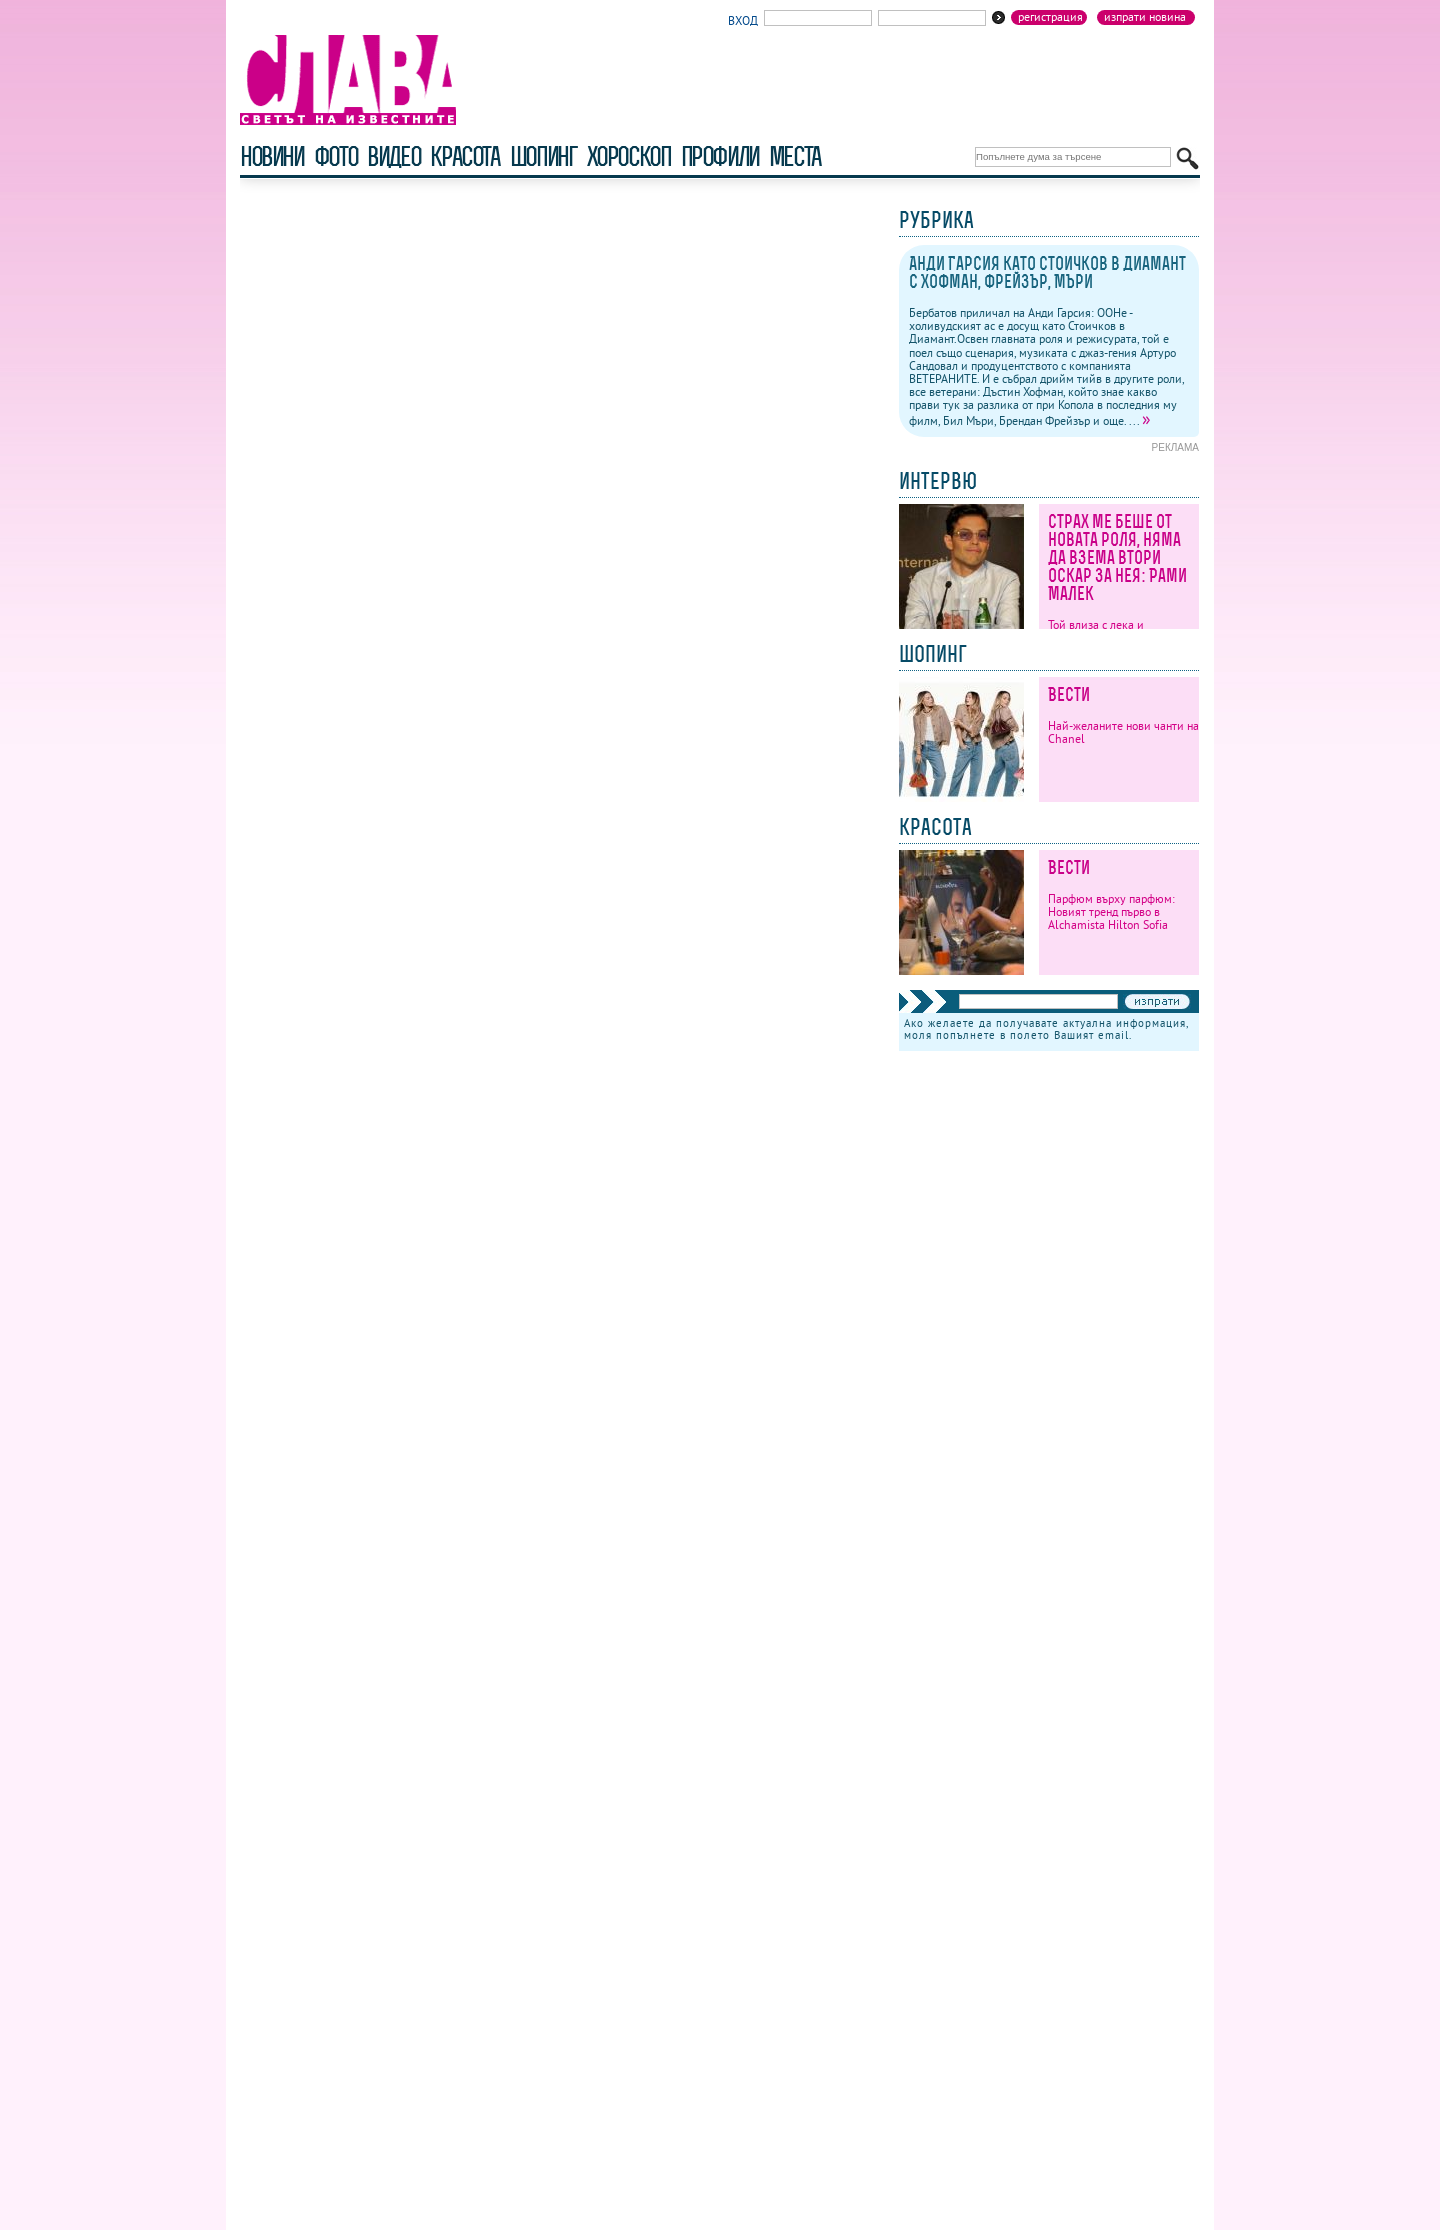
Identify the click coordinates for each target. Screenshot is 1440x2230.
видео (393, 156)
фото (336, 156)
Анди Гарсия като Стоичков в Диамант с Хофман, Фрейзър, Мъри (1047, 272)
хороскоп (629, 156)
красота (464, 156)
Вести (1069, 694)
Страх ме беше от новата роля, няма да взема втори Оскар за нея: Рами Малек (1117, 557)
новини (272, 156)
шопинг (543, 156)
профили (720, 156)
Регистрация (1050, 17)
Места (795, 156)
